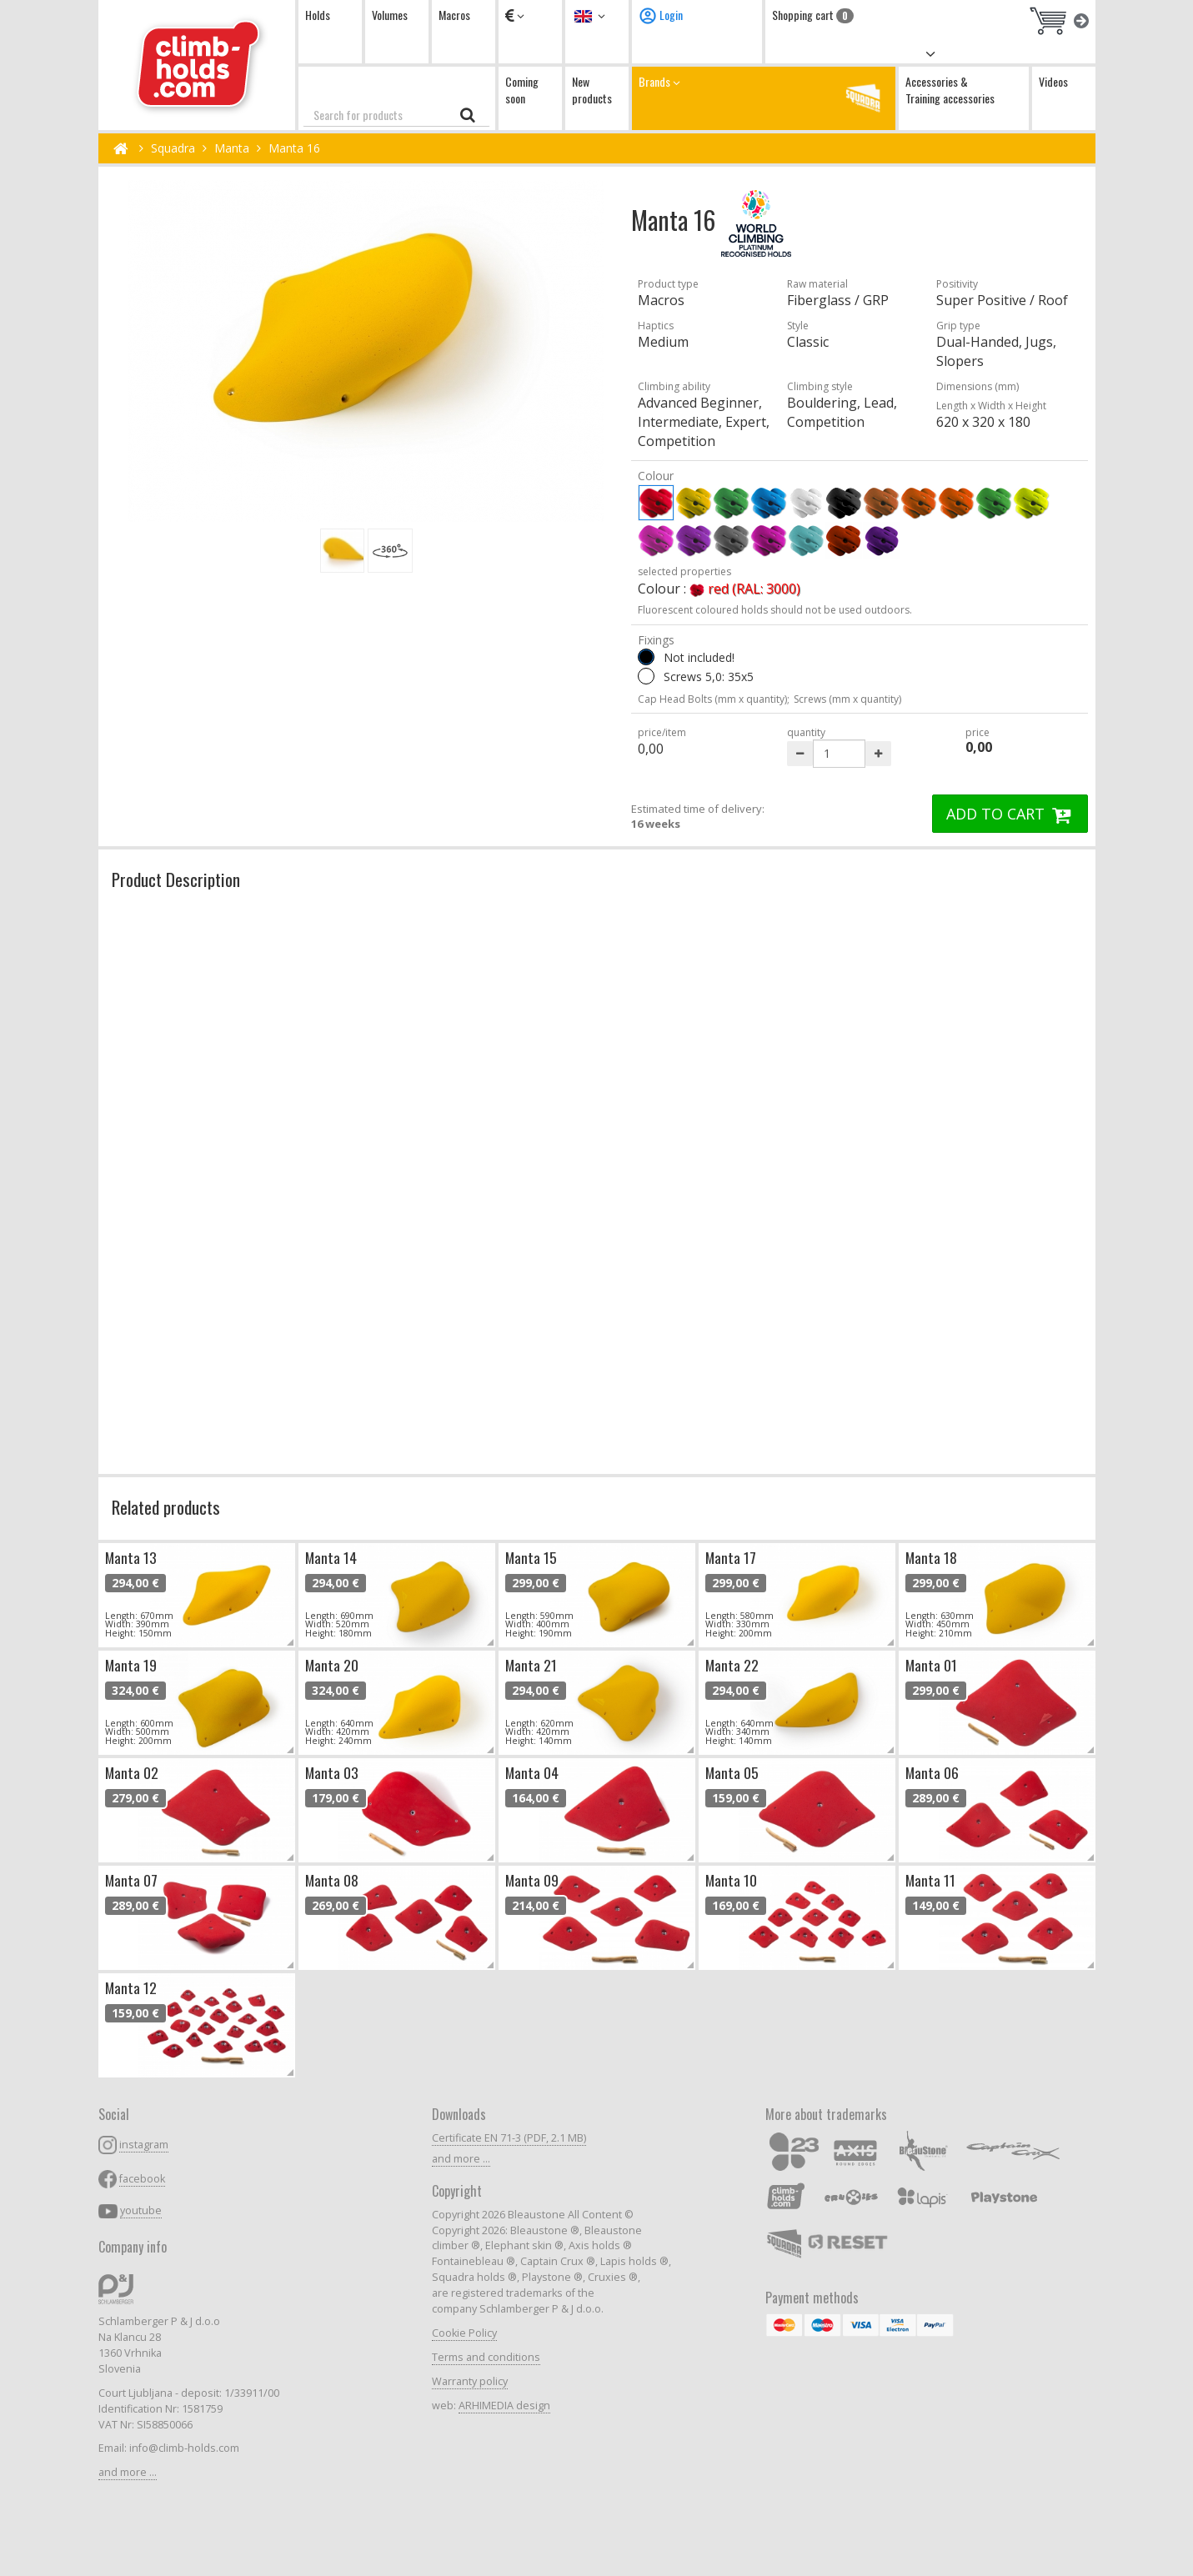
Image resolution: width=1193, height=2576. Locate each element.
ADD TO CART (1010, 814)
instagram (143, 2144)
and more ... (127, 2472)
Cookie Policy (464, 2333)
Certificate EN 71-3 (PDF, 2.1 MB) (509, 2138)
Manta (231, 148)
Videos (1053, 81)
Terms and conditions (486, 2357)
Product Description (176, 879)
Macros (454, 14)
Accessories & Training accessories (950, 90)
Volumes (390, 14)
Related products (166, 1507)
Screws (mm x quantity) (847, 699)
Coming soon (522, 90)
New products (592, 90)
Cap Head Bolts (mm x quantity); (713, 699)
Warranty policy (470, 2381)
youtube (141, 2210)
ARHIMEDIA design (504, 2405)
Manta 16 (294, 148)
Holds (317, 14)
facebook (142, 2179)
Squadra (173, 148)
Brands (764, 98)
